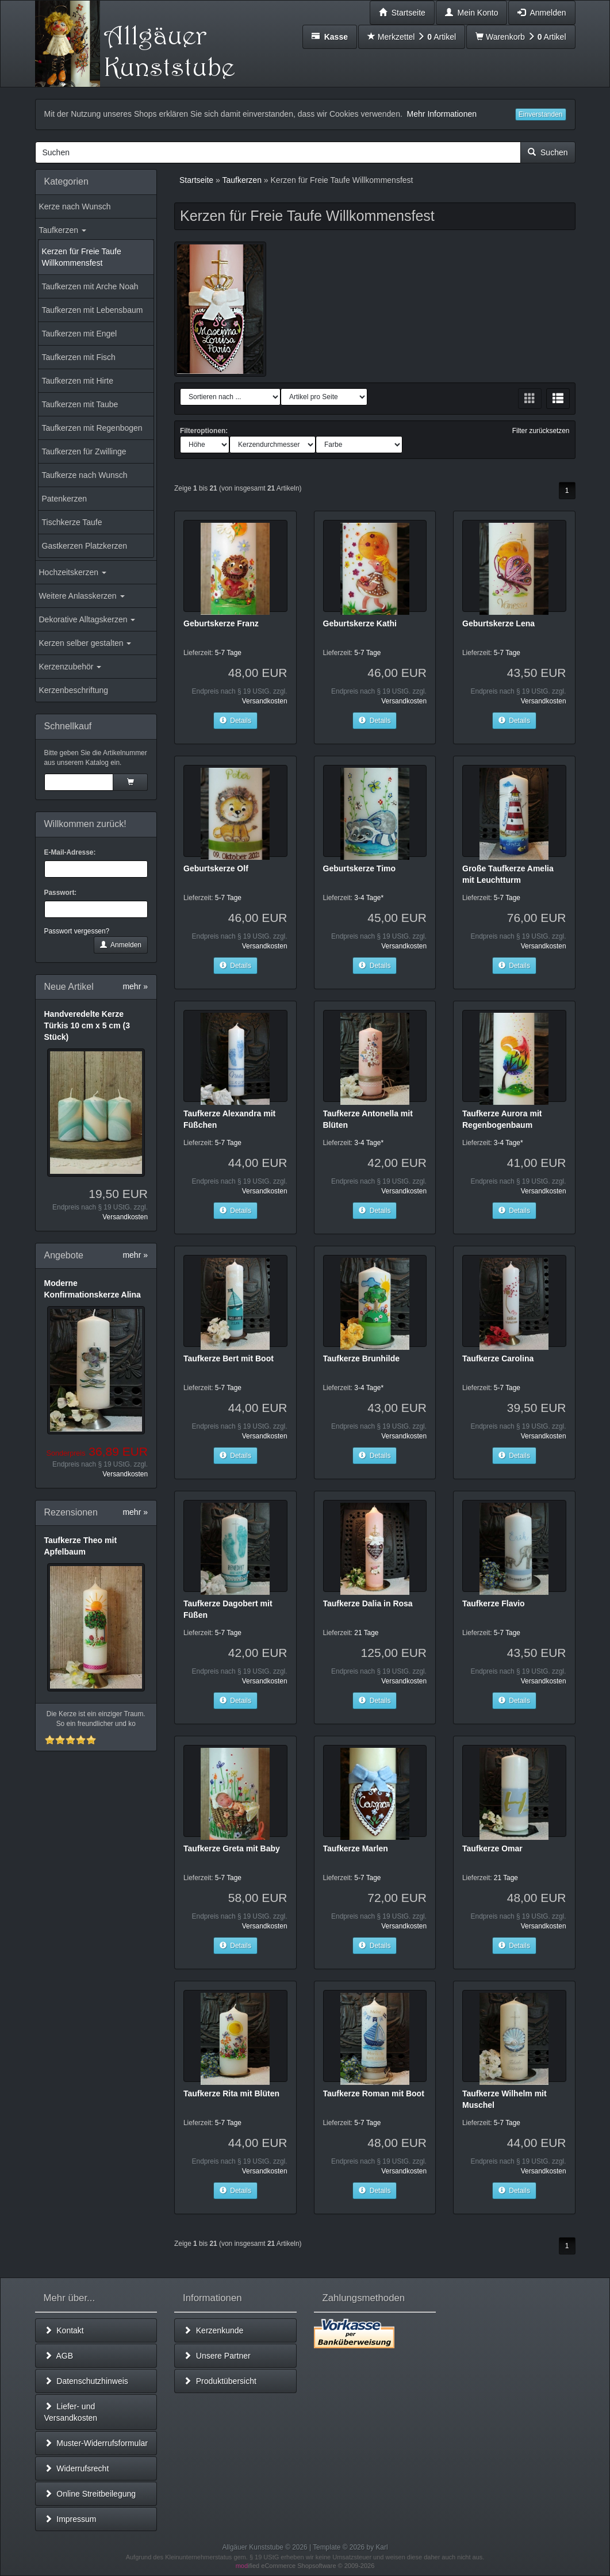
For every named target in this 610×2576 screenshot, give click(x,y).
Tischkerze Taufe (72, 522)
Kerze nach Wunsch (75, 206)
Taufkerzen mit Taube (80, 404)
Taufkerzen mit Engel (79, 333)
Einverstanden (541, 114)
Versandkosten (125, 1217)
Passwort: (60, 893)
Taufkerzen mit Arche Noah (90, 286)
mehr (135, 986)
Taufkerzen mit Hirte (77, 380)
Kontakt (64, 2330)
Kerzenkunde (213, 2330)
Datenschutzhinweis (86, 2381)
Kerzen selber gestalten (85, 643)
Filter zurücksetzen (541, 431)
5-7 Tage (228, 653)
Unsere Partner (217, 2355)
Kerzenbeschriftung (74, 690)
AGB (59, 2355)
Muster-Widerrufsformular (96, 2443)
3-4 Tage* (368, 898)
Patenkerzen (64, 498)
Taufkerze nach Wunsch (85, 475)
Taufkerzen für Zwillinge (84, 451)
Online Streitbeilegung (90, 2493)
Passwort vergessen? (77, 931)
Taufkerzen (62, 230)
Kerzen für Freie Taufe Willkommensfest (81, 257)
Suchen (547, 152)
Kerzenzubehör (70, 666)
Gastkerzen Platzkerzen (85, 545)
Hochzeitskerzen (72, 572)
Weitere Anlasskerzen (82, 595)
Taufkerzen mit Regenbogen (92, 427)
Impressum (70, 2519)
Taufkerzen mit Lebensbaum (92, 310)
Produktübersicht (219, 2381)
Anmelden (120, 945)
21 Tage (366, 1633)
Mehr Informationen (442, 113)
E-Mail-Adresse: (70, 852)
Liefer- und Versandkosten (71, 2412)
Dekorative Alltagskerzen (87, 619)
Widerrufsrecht (76, 2468)
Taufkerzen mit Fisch (79, 357)
